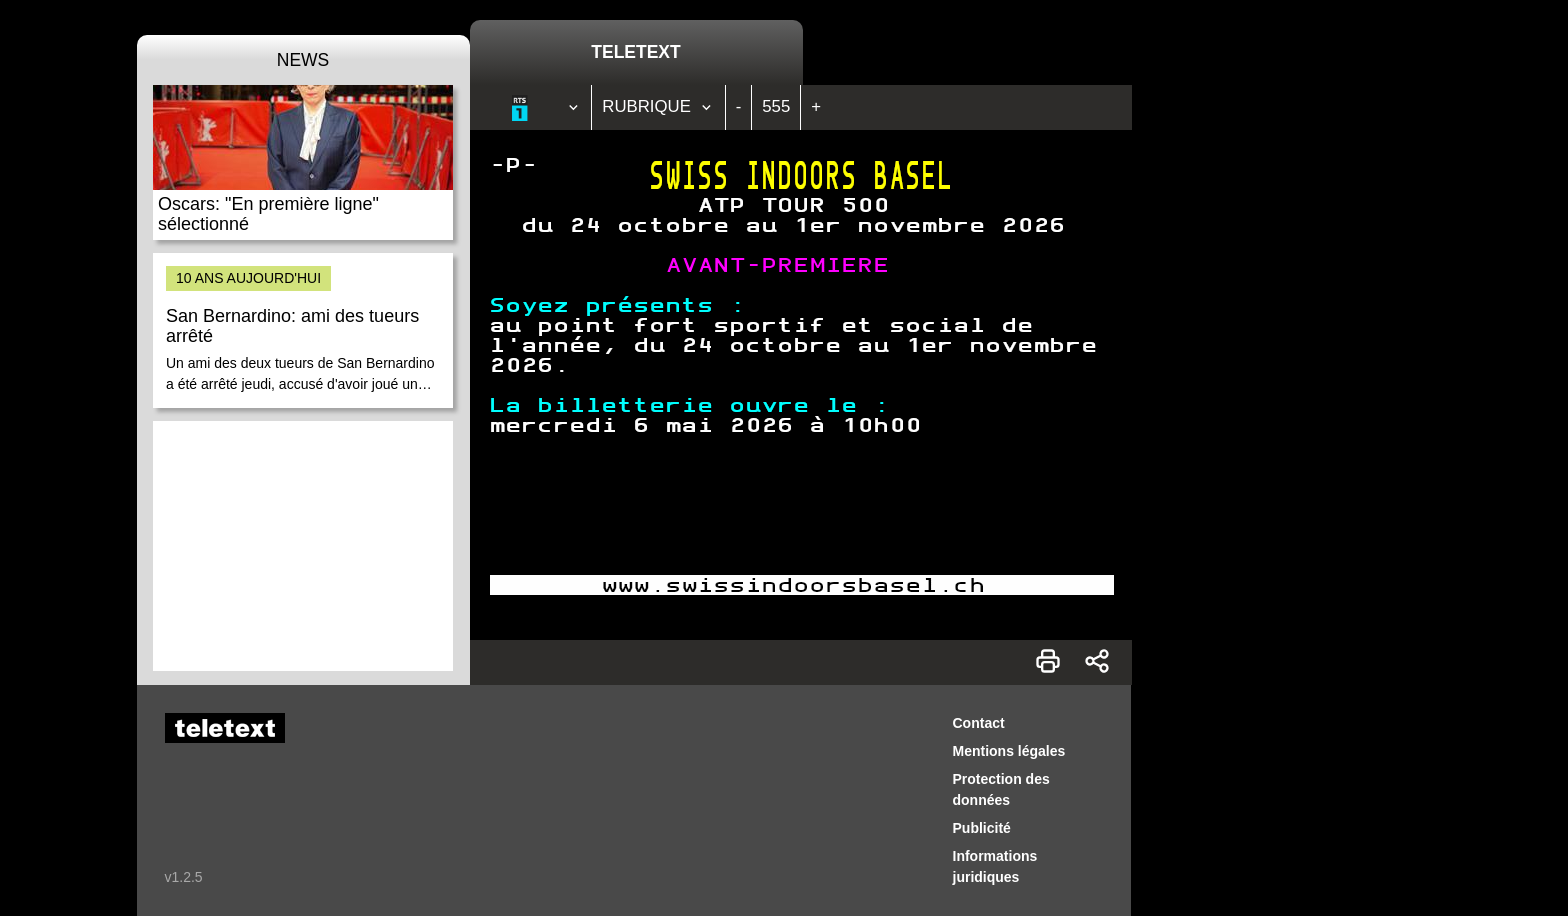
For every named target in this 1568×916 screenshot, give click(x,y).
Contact (979, 723)
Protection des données (1001, 789)
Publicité (982, 828)
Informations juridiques (995, 866)
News (303, 60)
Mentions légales (1009, 751)
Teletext (635, 52)
